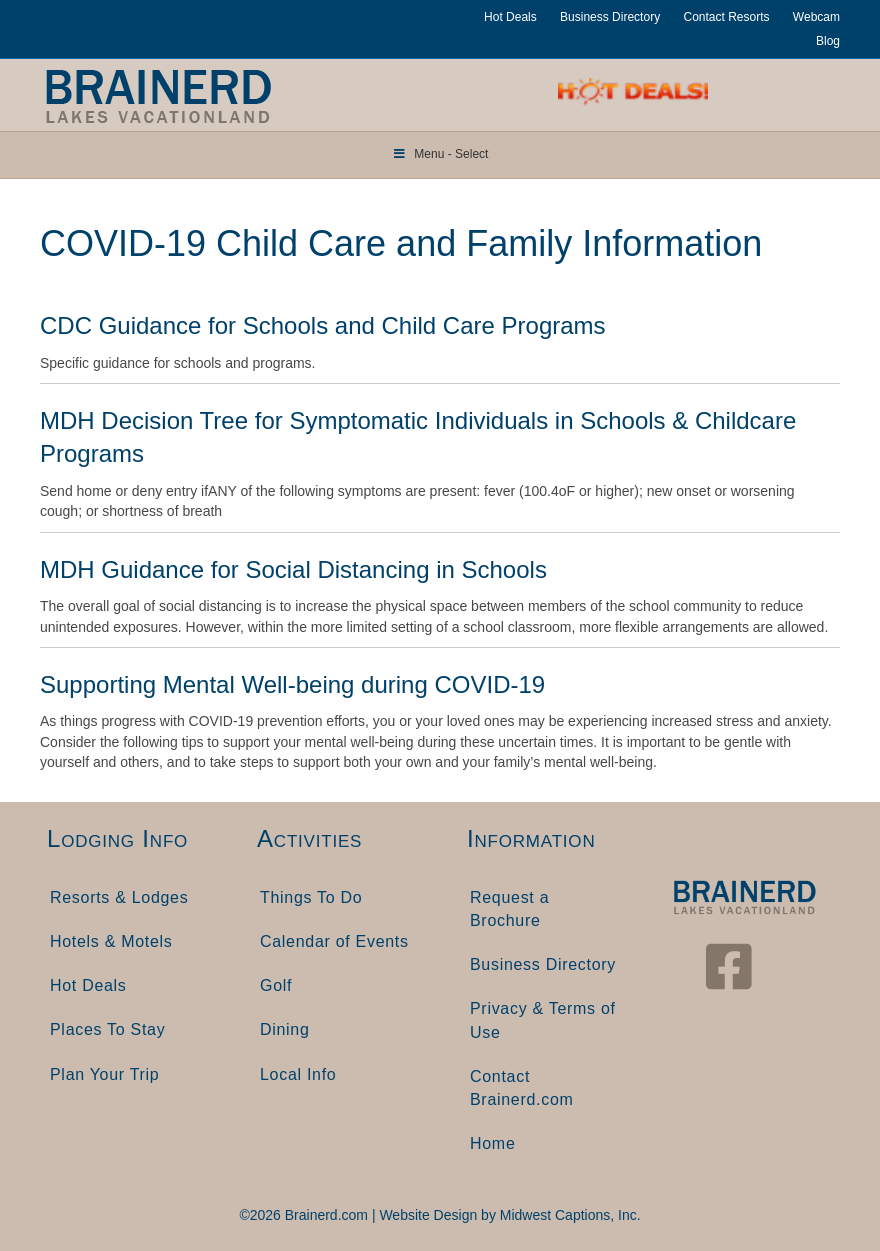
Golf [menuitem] (276, 985)
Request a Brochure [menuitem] (509, 909)
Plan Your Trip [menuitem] (104, 1074)
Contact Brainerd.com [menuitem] (522, 1088)
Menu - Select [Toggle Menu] (440, 154)
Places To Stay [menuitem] (107, 1029)
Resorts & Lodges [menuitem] (119, 897)
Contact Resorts (726, 17)
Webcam (816, 17)
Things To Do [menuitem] (311, 897)
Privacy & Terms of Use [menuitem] (543, 1020)
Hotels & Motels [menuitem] (111, 941)
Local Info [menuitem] (298, 1074)
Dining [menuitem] (285, 1029)
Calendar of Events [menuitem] (334, 941)
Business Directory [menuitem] (543, 964)
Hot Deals (510, 17)
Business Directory (610, 17)
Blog (828, 41)
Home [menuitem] (492, 1143)
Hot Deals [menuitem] (88, 985)
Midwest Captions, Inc (568, 1215)
